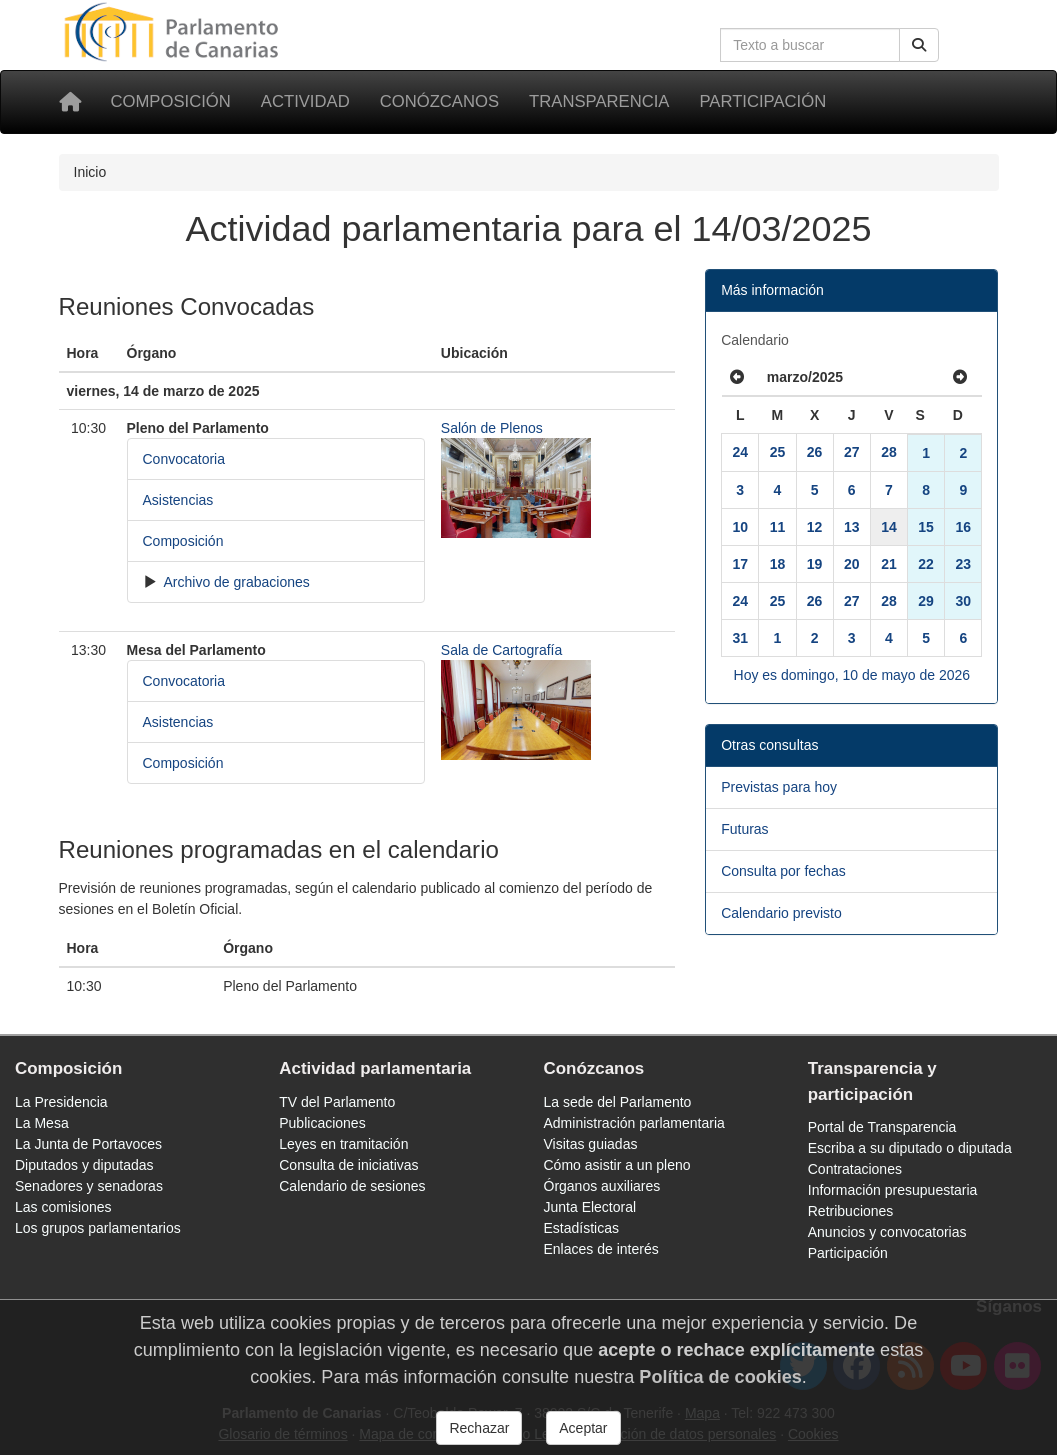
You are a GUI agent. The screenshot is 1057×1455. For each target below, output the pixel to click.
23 (964, 564)
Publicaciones (322, 1123)
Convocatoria (184, 459)
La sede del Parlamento (618, 1102)
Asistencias (178, 500)
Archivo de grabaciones (234, 582)
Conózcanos (439, 101)
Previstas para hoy (779, 787)
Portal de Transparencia (882, 1127)
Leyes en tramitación (343, 1144)
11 (778, 527)
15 (926, 527)
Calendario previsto (781, 913)
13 (852, 527)
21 (889, 564)
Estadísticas (581, 1228)
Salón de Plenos (492, 428)
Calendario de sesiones (352, 1186)
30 (964, 601)
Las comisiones (63, 1207)
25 (778, 452)
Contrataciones (855, 1169)
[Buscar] (919, 45)
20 (852, 564)
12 (815, 527)
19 (815, 564)
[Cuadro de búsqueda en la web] (810, 45)
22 (926, 564)
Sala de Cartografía (501, 650)
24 (740, 452)
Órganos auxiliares (602, 1186)
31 (740, 638)
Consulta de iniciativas (348, 1165)
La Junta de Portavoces (88, 1144)
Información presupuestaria (893, 1190)
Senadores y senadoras (89, 1186)
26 (815, 452)
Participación (762, 101)
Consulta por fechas (783, 871)
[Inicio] (70, 102)
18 (778, 564)
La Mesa (42, 1123)
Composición (171, 101)
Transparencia (599, 101)
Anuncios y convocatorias (887, 1232)
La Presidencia (61, 1102)
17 (740, 564)
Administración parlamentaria (634, 1123)
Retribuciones (851, 1211)
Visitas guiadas (591, 1144)
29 (926, 601)
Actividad (305, 101)
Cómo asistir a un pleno (617, 1165)
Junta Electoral (590, 1207)
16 (964, 527)
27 (852, 452)
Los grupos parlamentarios (98, 1228)
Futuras (744, 829)
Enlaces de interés (601, 1249)
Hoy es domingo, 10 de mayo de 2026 (852, 675)
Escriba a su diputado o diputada (910, 1148)
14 (889, 527)
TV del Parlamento (337, 1102)
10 (740, 527)
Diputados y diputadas (84, 1165)
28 (889, 452)
